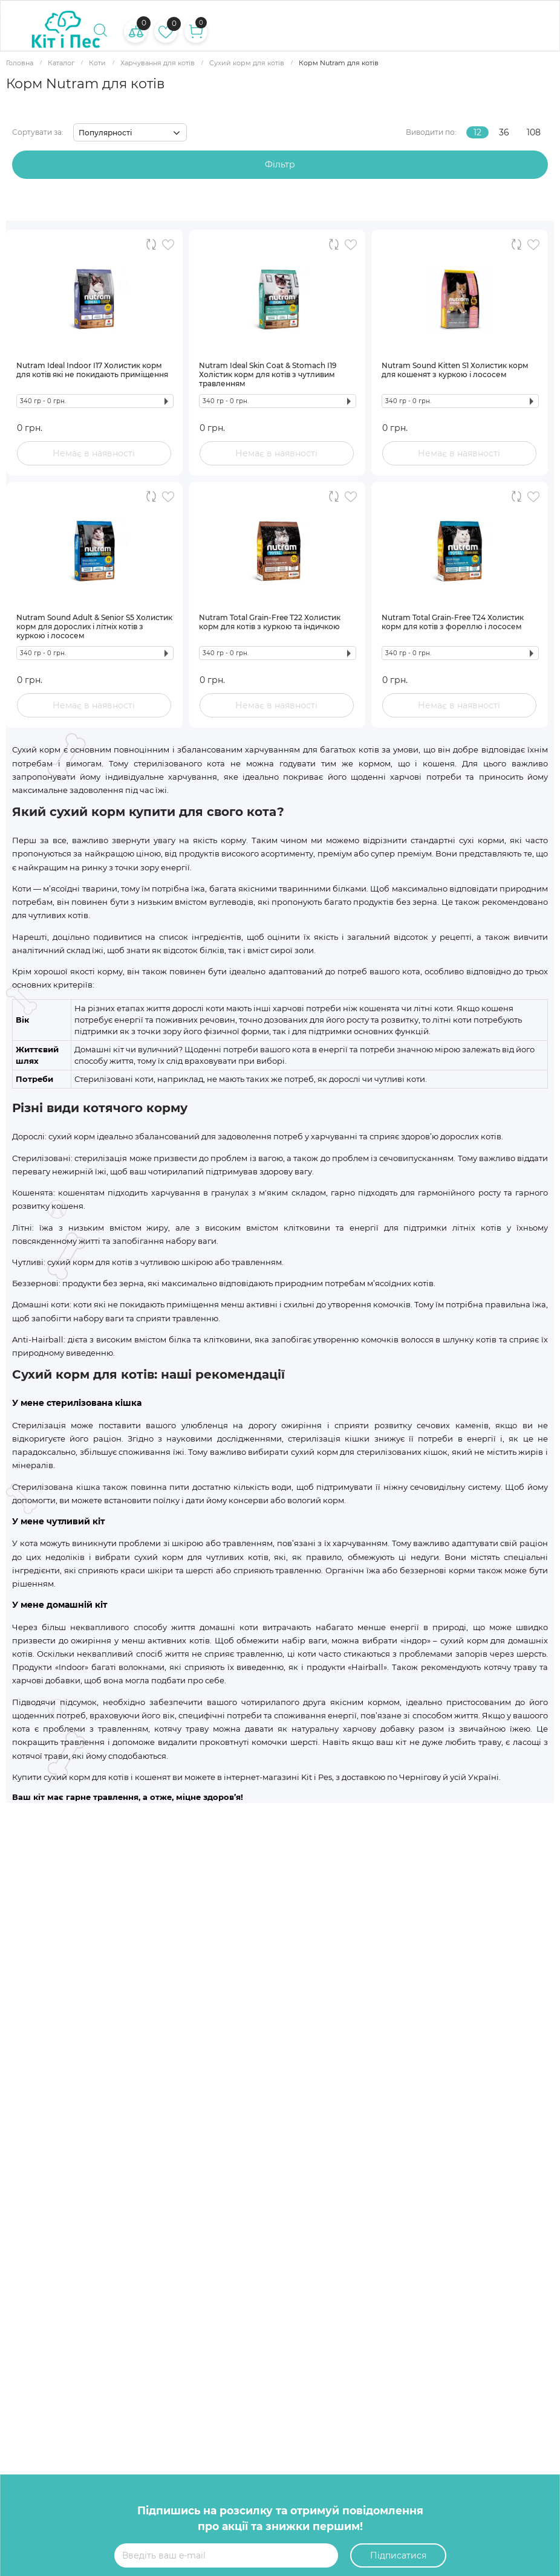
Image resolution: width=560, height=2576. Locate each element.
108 (534, 132)
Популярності (105, 132)
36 (504, 132)
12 (477, 132)
